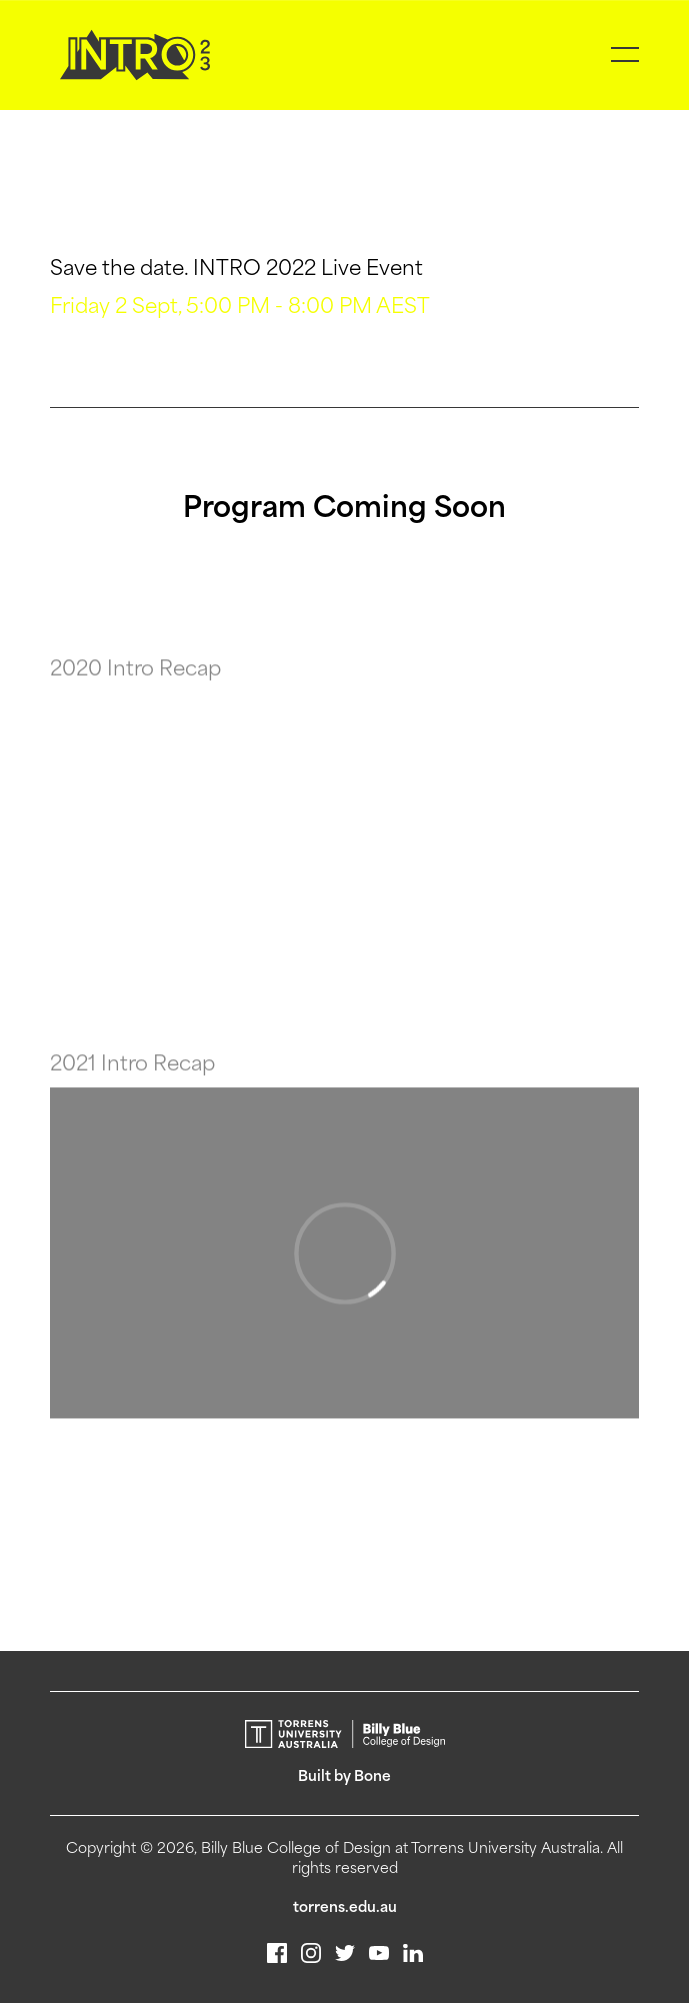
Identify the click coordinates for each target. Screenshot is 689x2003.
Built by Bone (344, 1777)
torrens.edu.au (345, 1908)
